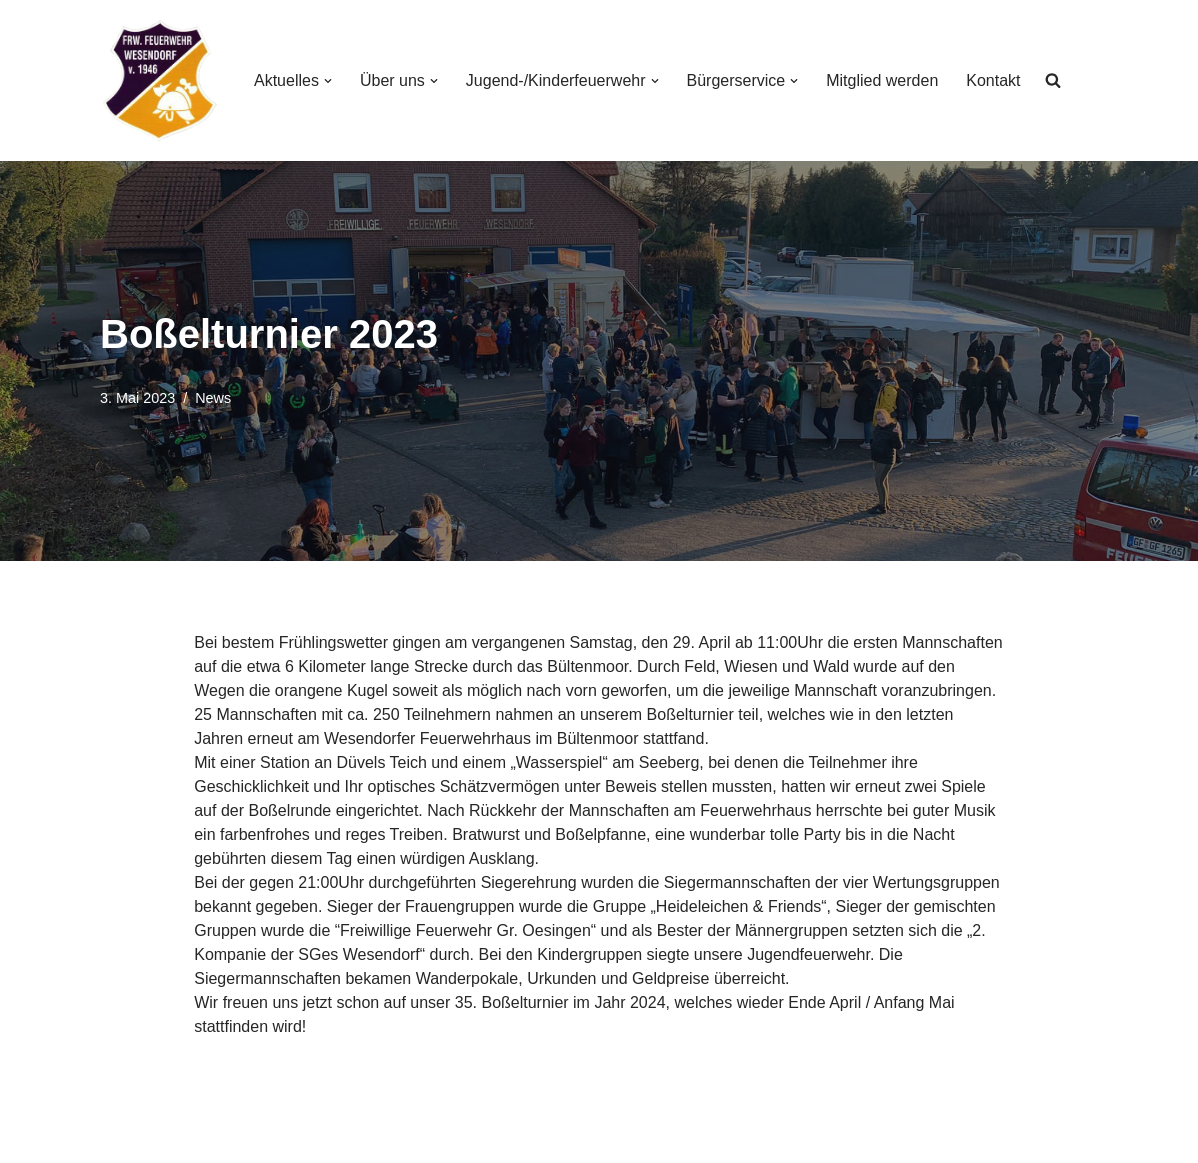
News (213, 398)
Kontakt (993, 80)
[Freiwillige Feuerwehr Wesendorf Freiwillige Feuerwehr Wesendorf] (160, 80)
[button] (328, 81)
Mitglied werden (882, 80)
